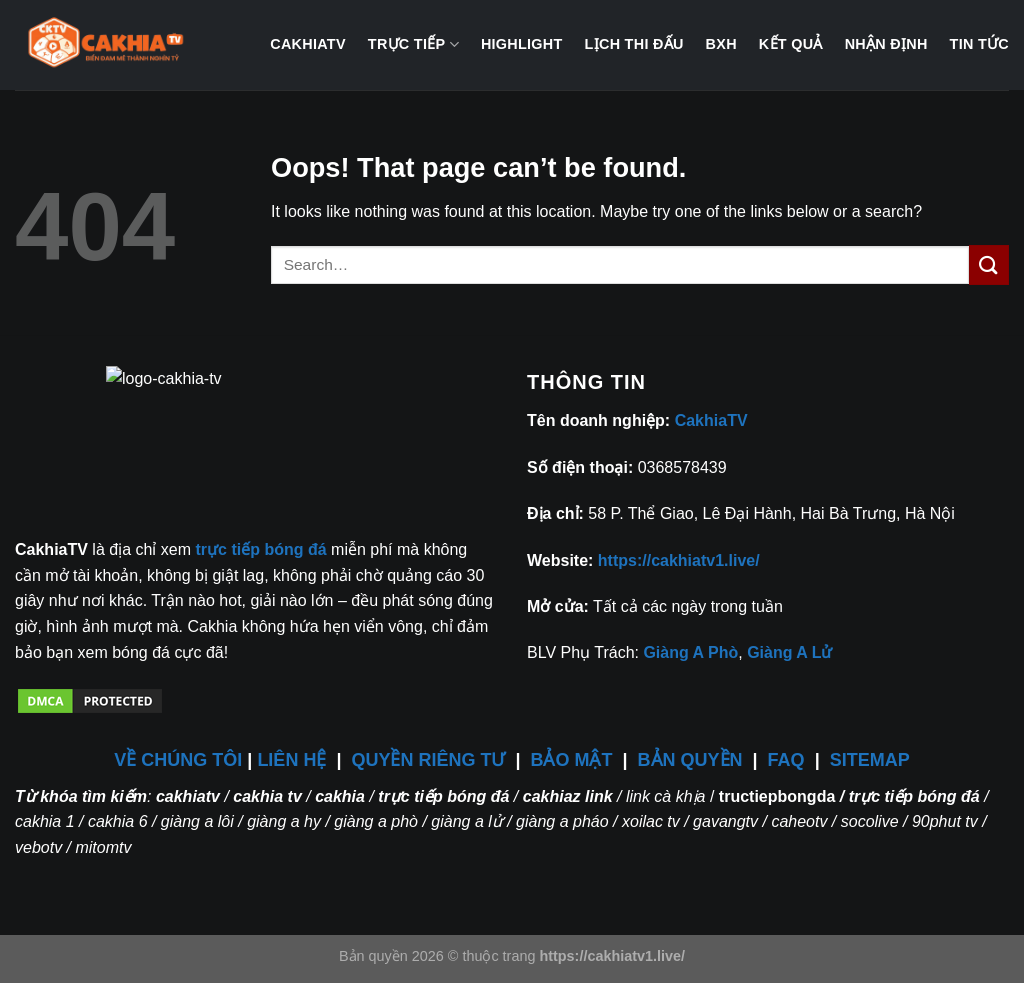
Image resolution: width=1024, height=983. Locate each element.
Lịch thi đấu (634, 44)
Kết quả (791, 44)
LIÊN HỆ (291, 760)
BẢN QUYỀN (690, 760)
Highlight (522, 44)
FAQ (786, 760)
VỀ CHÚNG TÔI (178, 760)
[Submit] (989, 264)
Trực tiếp (413, 44)
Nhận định (886, 44)
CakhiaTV (308, 44)
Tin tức (979, 44)
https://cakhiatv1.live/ (679, 560)
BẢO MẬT (572, 760)
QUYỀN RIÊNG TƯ (430, 760)
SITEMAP (870, 760)
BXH (721, 44)
